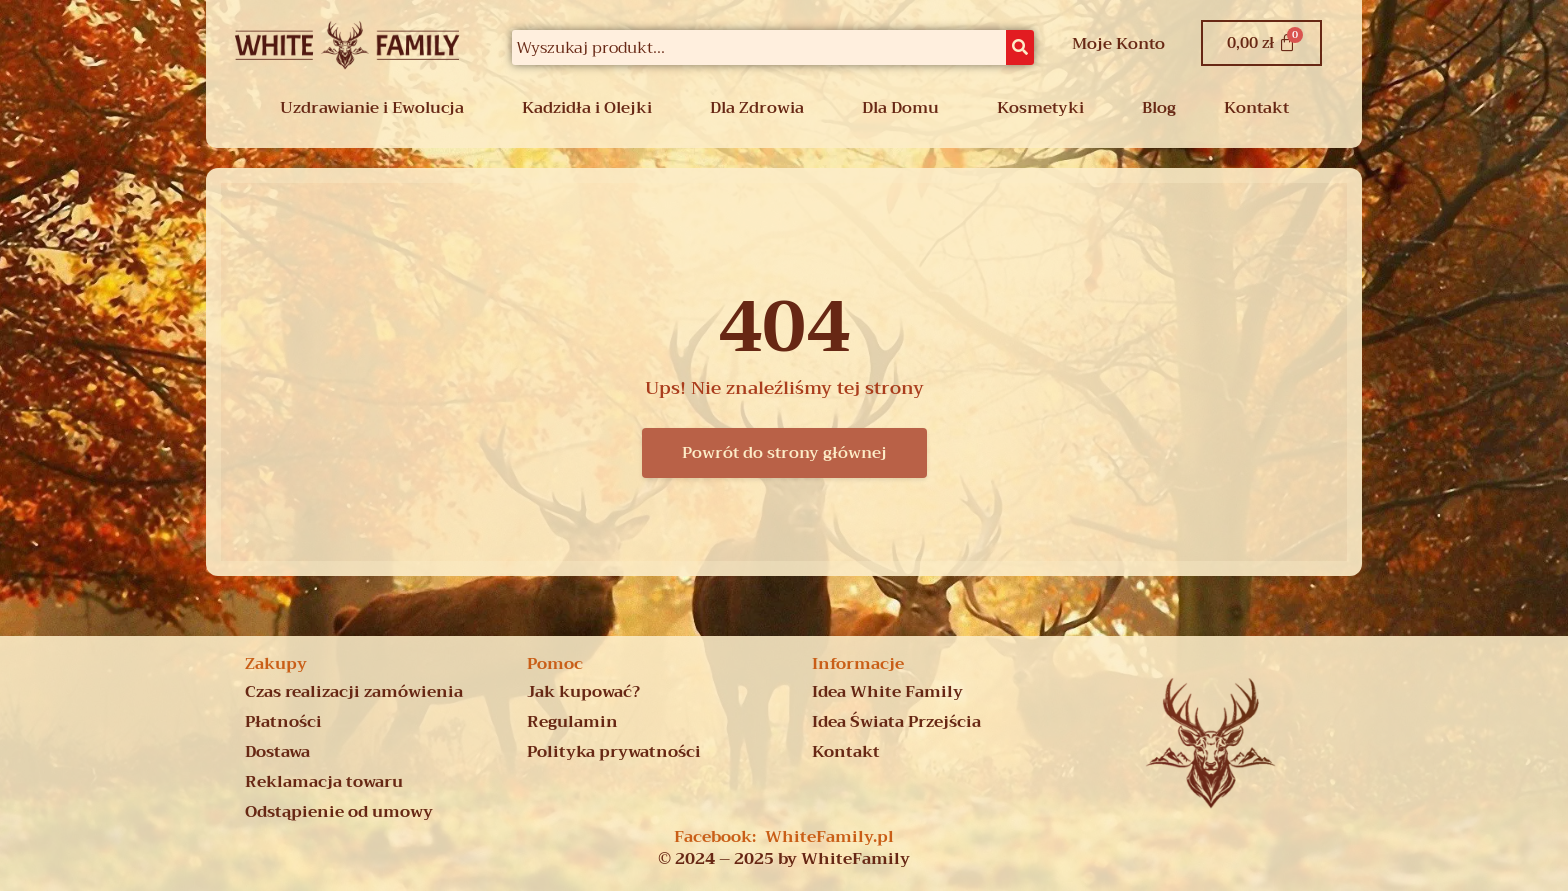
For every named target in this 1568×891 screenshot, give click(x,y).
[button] (377, 108)
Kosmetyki (1040, 108)
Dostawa (277, 752)
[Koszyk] (1262, 43)
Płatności (283, 722)
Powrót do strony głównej (784, 453)
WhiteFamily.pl (829, 837)
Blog (1159, 108)
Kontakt (1256, 108)
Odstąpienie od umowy (339, 812)
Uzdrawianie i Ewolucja (372, 108)
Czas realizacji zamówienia (354, 692)
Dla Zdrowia (757, 108)
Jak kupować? (583, 692)
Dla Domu (900, 108)
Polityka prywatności (614, 752)
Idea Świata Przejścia (896, 722)
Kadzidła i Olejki (587, 108)
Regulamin (572, 722)
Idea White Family (887, 692)
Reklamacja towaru (324, 782)
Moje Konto (1118, 44)
